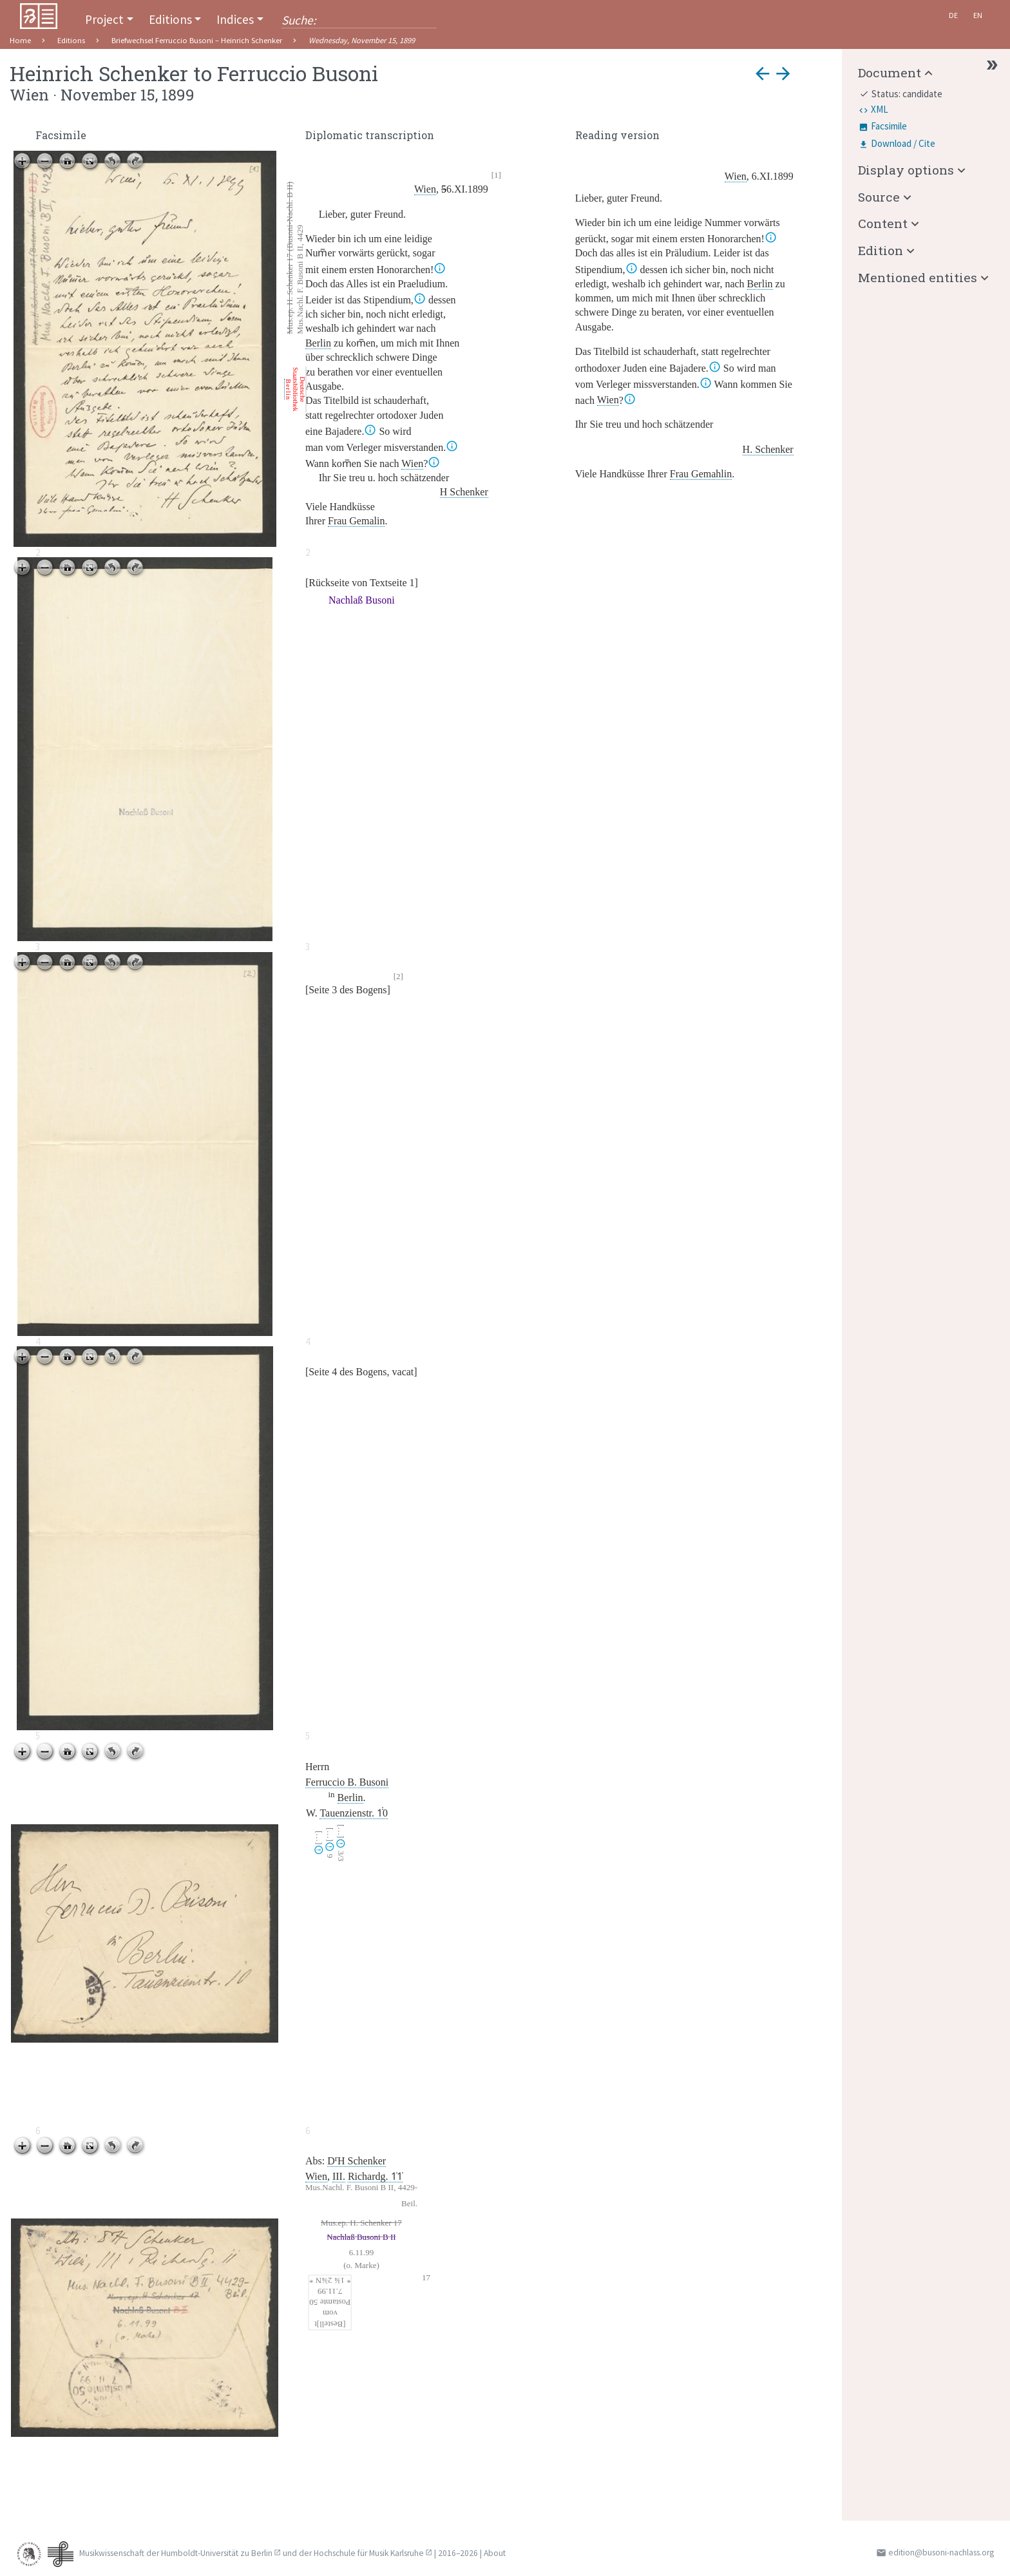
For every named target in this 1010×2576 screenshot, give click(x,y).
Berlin (318, 343)
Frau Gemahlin (701, 473)
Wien (425, 189)
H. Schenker (768, 449)
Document (889, 72)
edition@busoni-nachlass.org (941, 2552)
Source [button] (879, 197)
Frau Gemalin (356, 520)
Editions (170, 19)
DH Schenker (356, 2160)
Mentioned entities (917, 277)
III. (338, 2176)
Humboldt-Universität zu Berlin (216, 2553)
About (495, 2553)
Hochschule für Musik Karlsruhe (369, 2553)
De (953, 15)
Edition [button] (880, 250)
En (977, 15)
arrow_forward (783, 73)
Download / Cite (903, 143)
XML (879, 109)
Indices (235, 19)
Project (104, 19)
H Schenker (464, 491)
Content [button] (883, 223)
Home (20, 40)
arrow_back (762, 73)
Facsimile (889, 126)
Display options (906, 170)
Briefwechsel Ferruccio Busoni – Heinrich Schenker (196, 40)
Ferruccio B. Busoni (346, 1782)
